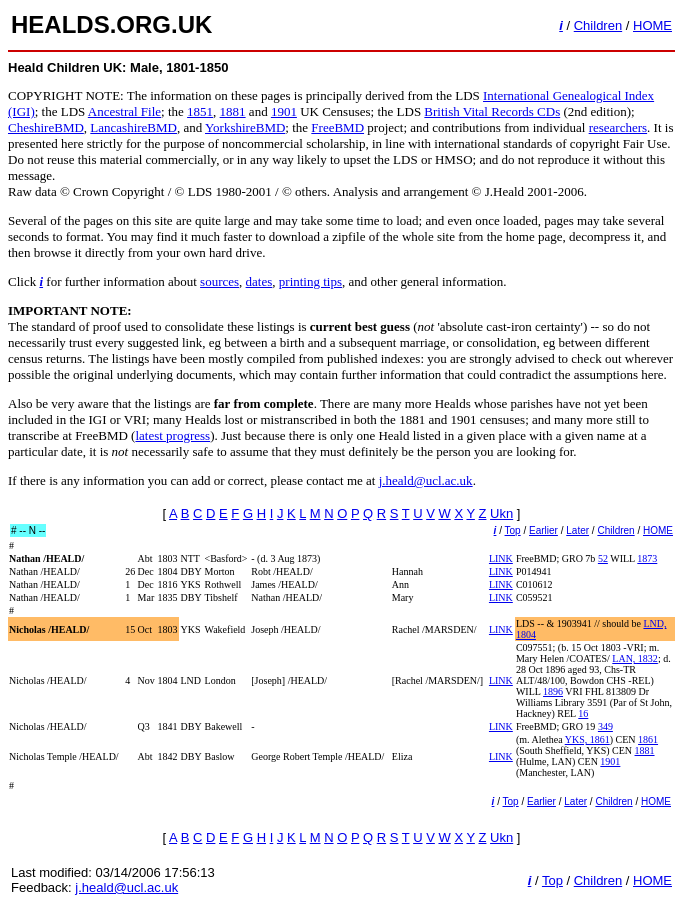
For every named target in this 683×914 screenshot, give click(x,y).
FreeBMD (337, 127)
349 (605, 726)
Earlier (543, 530)
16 (583, 713)
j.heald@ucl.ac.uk (426, 480)
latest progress (172, 435)
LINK (501, 558)
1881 (233, 111)
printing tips (310, 281)
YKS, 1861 (587, 739)
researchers (618, 127)
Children (598, 25)
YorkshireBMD (245, 127)
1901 (284, 111)
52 (603, 558)
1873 (647, 558)
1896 (553, 691)
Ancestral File (124, 111)
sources (219, 281)
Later (577, 530)
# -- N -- (28, 530)
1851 (200, 111)
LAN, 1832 (635, 658)
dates (259, 281)
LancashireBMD (133, 127)
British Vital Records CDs (492, 111)
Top (513, 530)
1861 (648, 739)
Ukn (501, 513)
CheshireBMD (46, 127)
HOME (652, 25)
